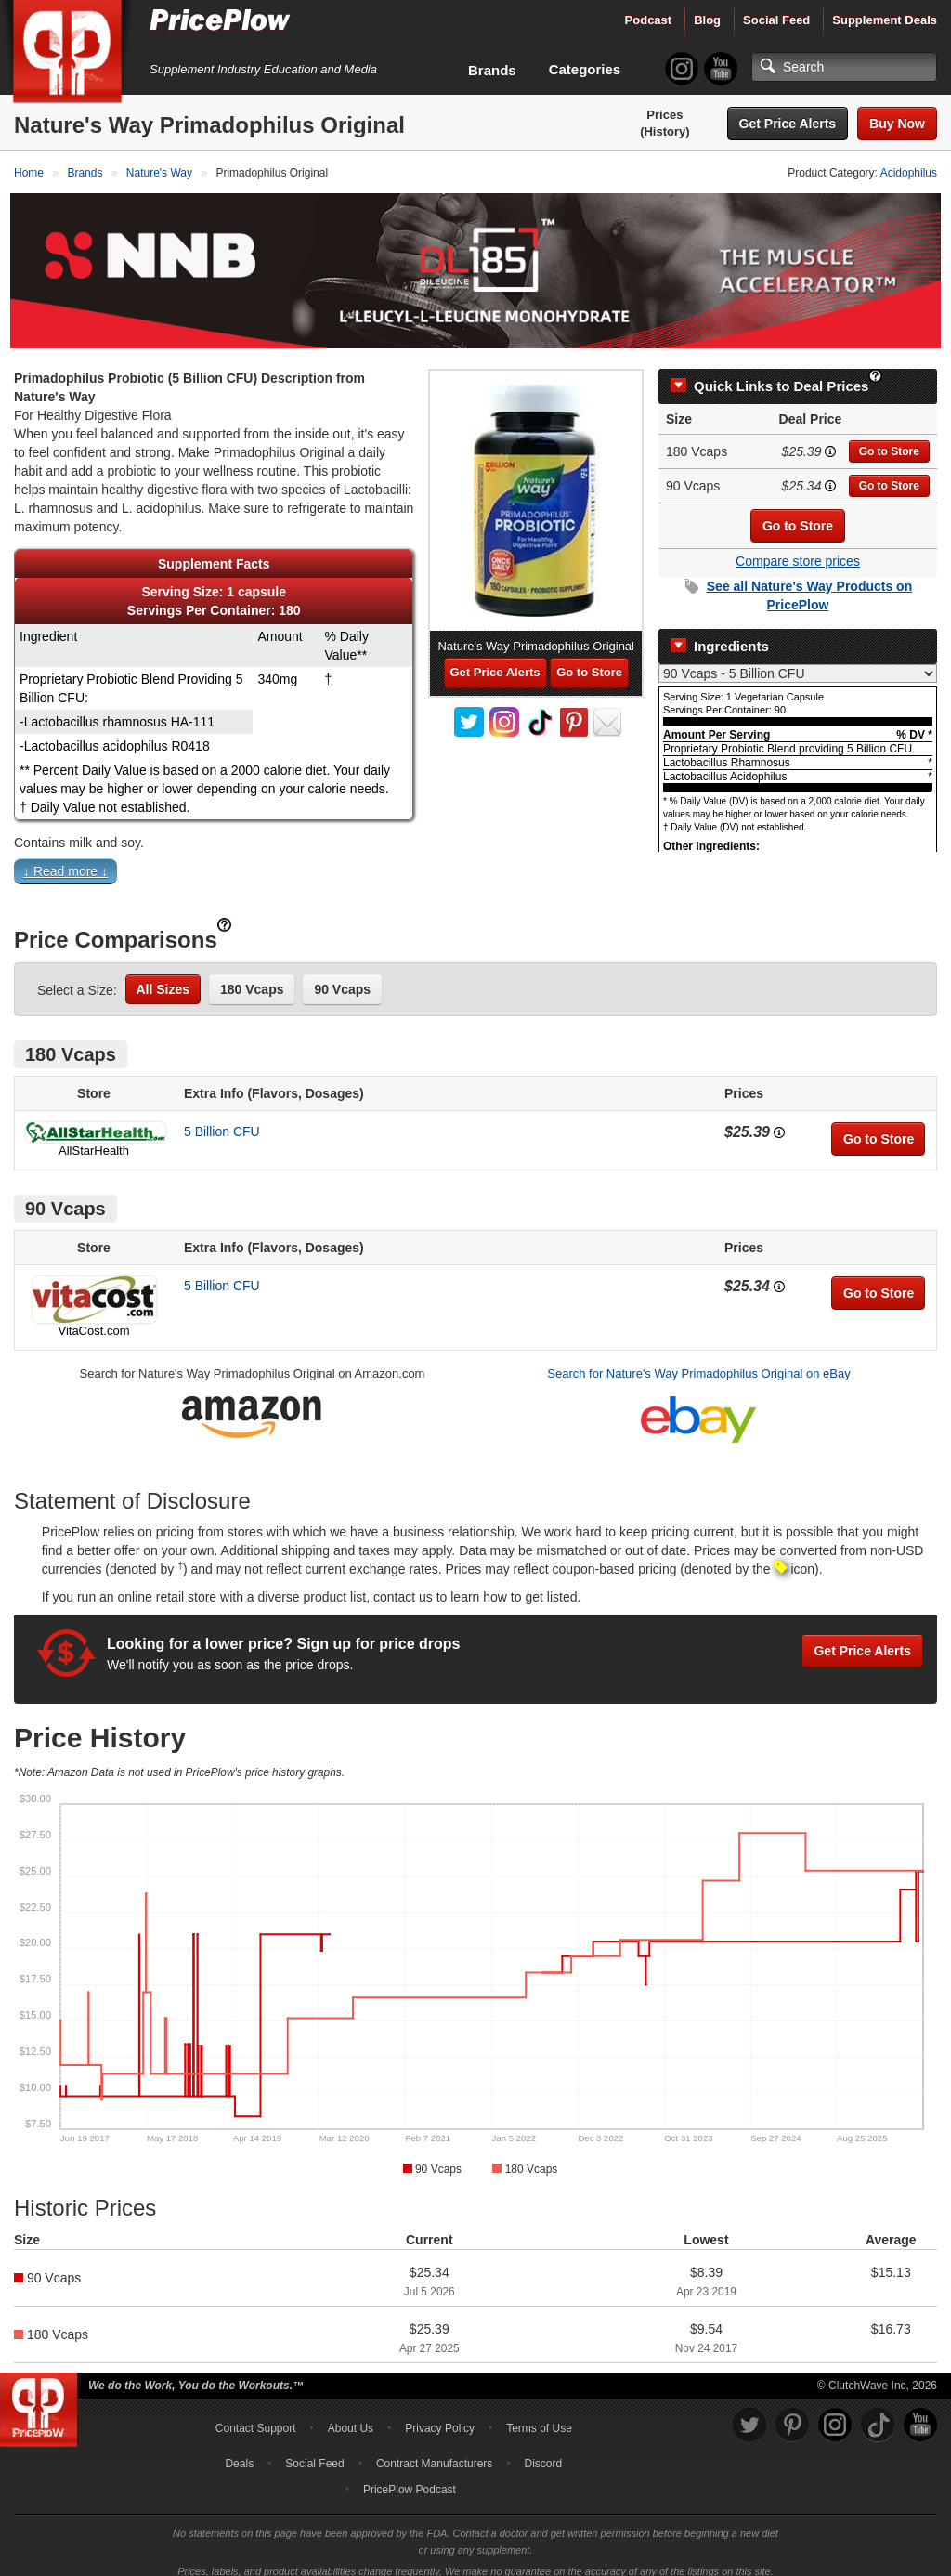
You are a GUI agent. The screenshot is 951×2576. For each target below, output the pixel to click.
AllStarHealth (94, 1138)
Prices (664, 115)
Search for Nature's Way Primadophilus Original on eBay (698, 1361)
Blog (707, 20)
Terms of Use (539, 2415)
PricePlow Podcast (409, 2476)
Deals (239, 2450)
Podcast (648, 20)
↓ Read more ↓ (65, 859)
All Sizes (163, 977)
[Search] (844, 67)
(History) (664, 131)
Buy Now (897, 123)
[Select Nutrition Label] (797, 660)
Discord (544, 2450)
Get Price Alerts (788, 123)
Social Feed (776, 20)
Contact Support (255, 2415)
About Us (350, 2415)
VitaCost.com (93, 1319)
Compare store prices (798, 548)
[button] (475, 862)
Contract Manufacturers (434, 2450)
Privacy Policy (440, 2415)
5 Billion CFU (222, 1119)
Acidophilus (908, 172)
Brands (492, 70)
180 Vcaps (252, 977)
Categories (585, 69)
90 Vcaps (342, 977)
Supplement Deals (884, 20)
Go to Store (889, 438)
